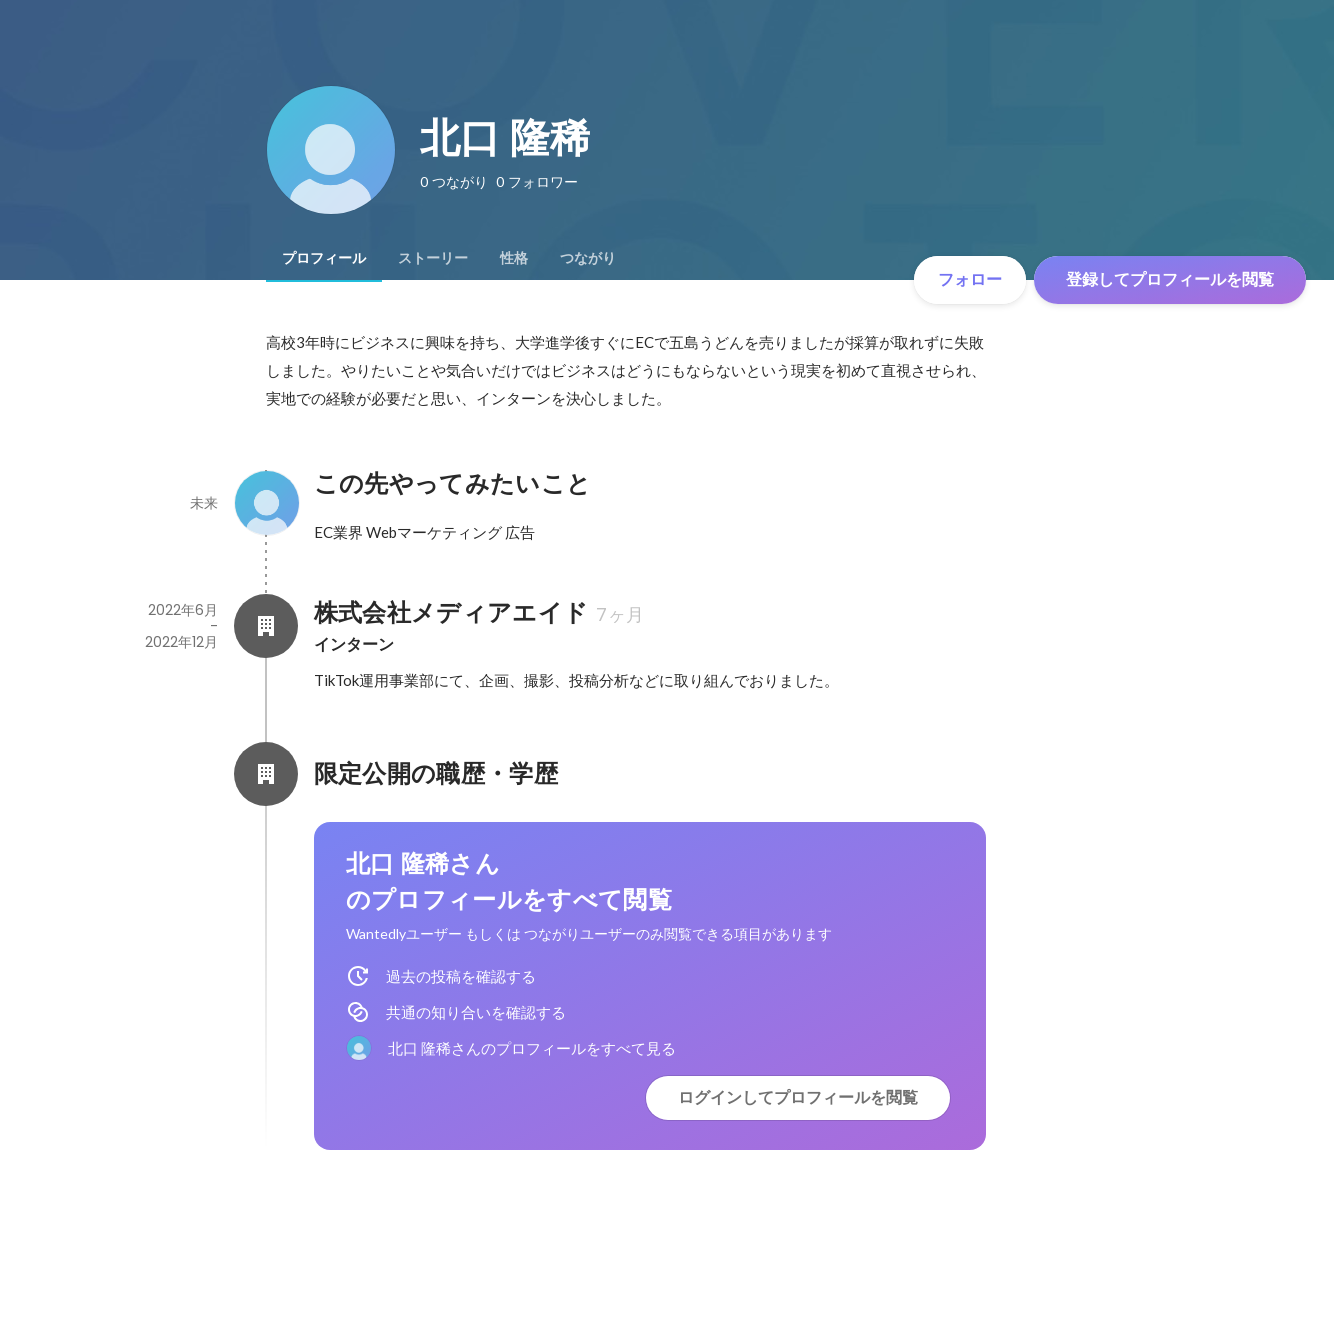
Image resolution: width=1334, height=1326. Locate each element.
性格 (514, 258)
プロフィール (324, 258)
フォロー (970, 279)
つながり (588, 258)
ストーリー (433, 258)
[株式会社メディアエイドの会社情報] (266, 626)
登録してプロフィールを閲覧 (1170, 279)
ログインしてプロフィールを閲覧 (798, 1097)
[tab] (324, 258)
